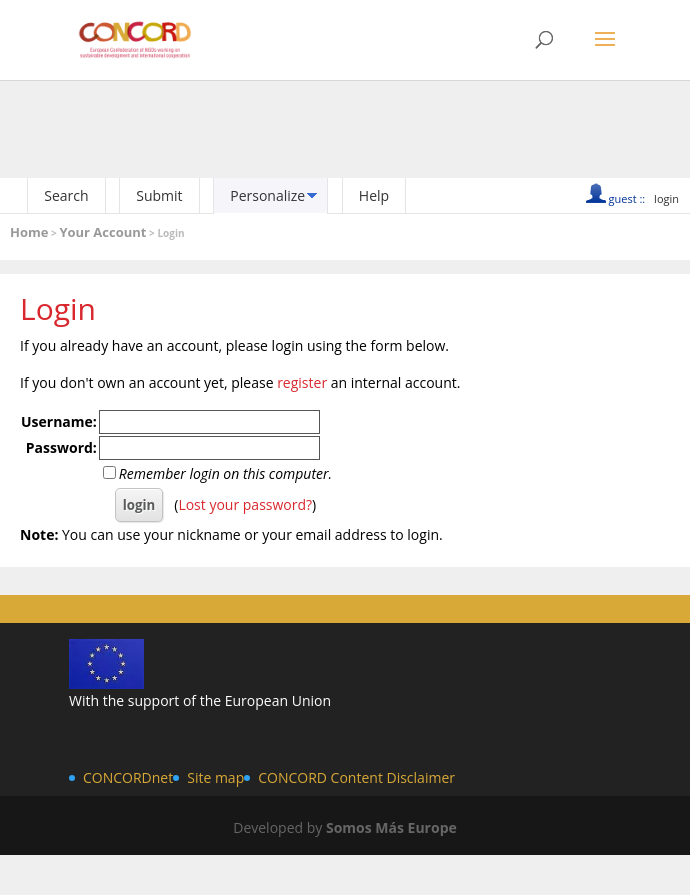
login (666, 198)
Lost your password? (245, 504)
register (302, 382)
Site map (215, 777)
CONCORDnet (128, 777)
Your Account (102, 232)
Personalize (267, 195)
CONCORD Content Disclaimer (356, 777)
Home (29, 232)
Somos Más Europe (391, 827)
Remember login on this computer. (225, 473)
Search (66, 195)
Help (374, 195)
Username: (59, 421)
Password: (61, 447)
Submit (159, 195)
